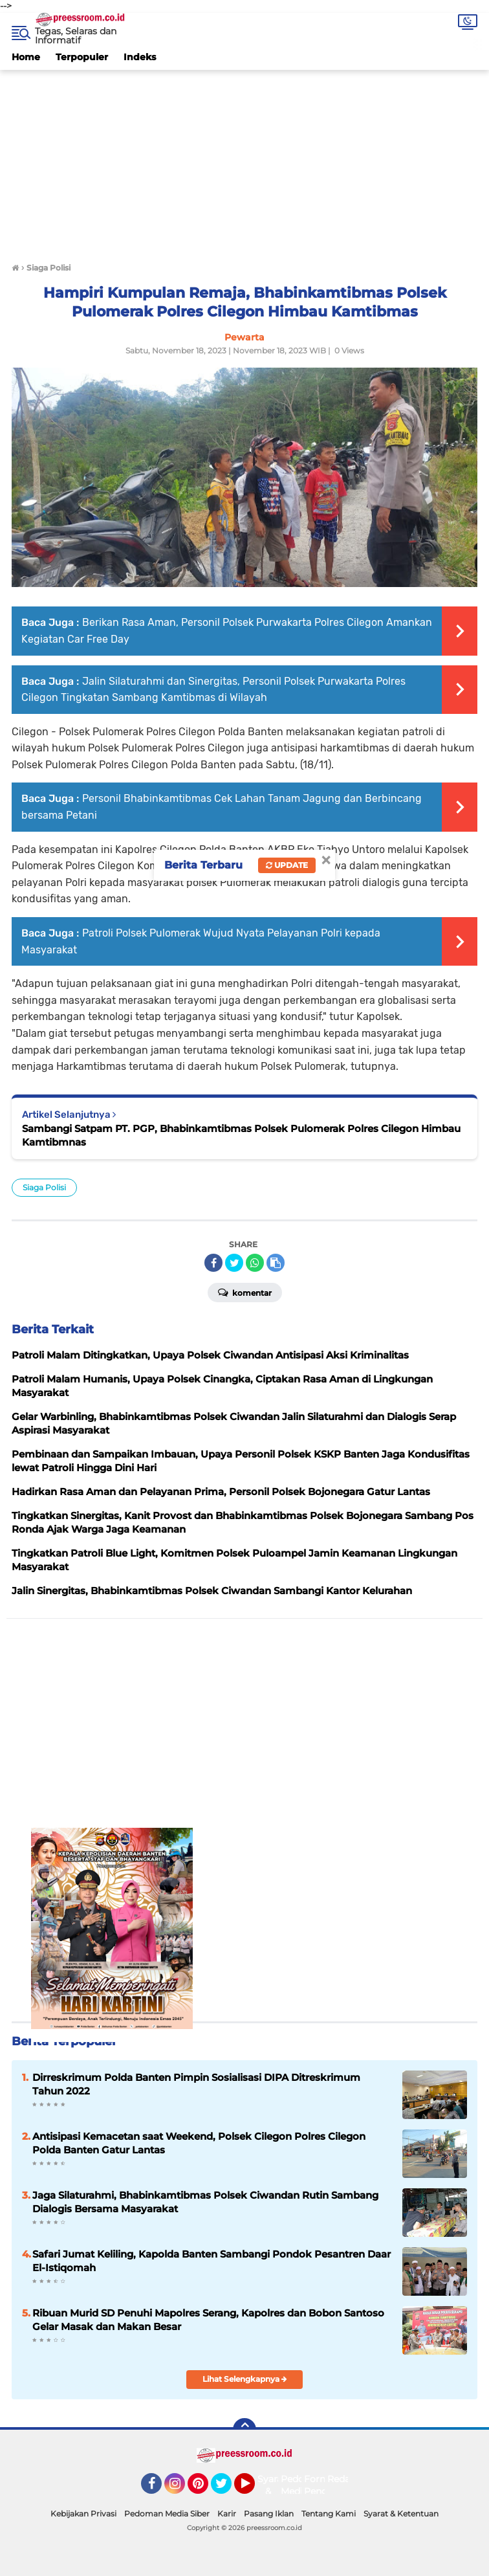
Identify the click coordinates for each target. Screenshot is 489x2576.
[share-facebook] (213, 1263)
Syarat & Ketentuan (401, 2513)
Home (26, 57)
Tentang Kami (328, 2513)
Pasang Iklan (269, 2513)
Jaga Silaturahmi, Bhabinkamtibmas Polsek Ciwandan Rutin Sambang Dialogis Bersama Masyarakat (205, 2202)
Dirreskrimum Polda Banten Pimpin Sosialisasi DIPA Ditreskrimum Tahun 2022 (196, 2084)
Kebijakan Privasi (83, 2513)
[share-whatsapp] (255, 1263)
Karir (226, 2513)
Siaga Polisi (44, 1187)
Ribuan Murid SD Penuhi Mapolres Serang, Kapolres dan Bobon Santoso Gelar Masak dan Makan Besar (208, 2320)
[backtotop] (244, 2429)
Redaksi (344, 2479)
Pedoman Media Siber (167, 2513)
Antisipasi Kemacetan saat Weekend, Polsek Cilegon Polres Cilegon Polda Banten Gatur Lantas (198, 2143)
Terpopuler (82, 57)
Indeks (140, 57)
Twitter (227, 2489)
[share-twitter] (234, 1263)
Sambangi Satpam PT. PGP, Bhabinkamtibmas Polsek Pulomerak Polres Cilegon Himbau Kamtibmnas (241, 1135)
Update (287, 865)
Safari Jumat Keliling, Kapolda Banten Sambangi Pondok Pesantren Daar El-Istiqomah (211, 2261)
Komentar (245, 1292)
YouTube (253, 2489)
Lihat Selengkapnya (244, 2379)
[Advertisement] (244, 160)
